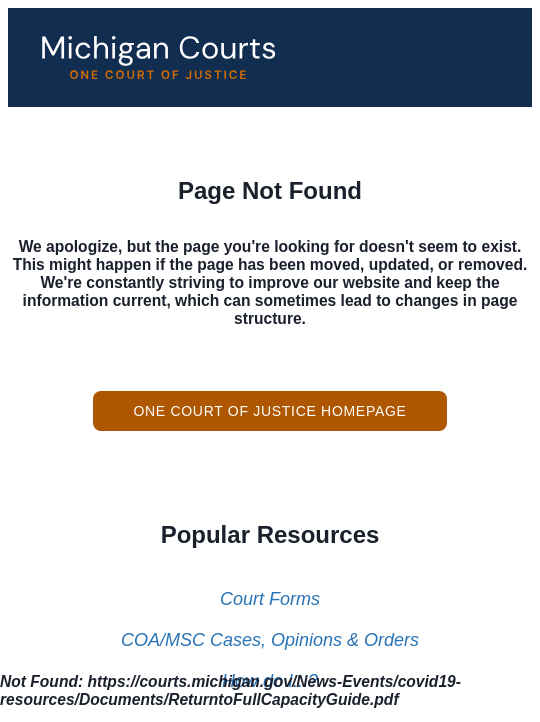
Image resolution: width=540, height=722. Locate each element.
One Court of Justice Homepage (269, 411)
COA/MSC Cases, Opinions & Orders (270, 640)
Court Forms (270, 599)
